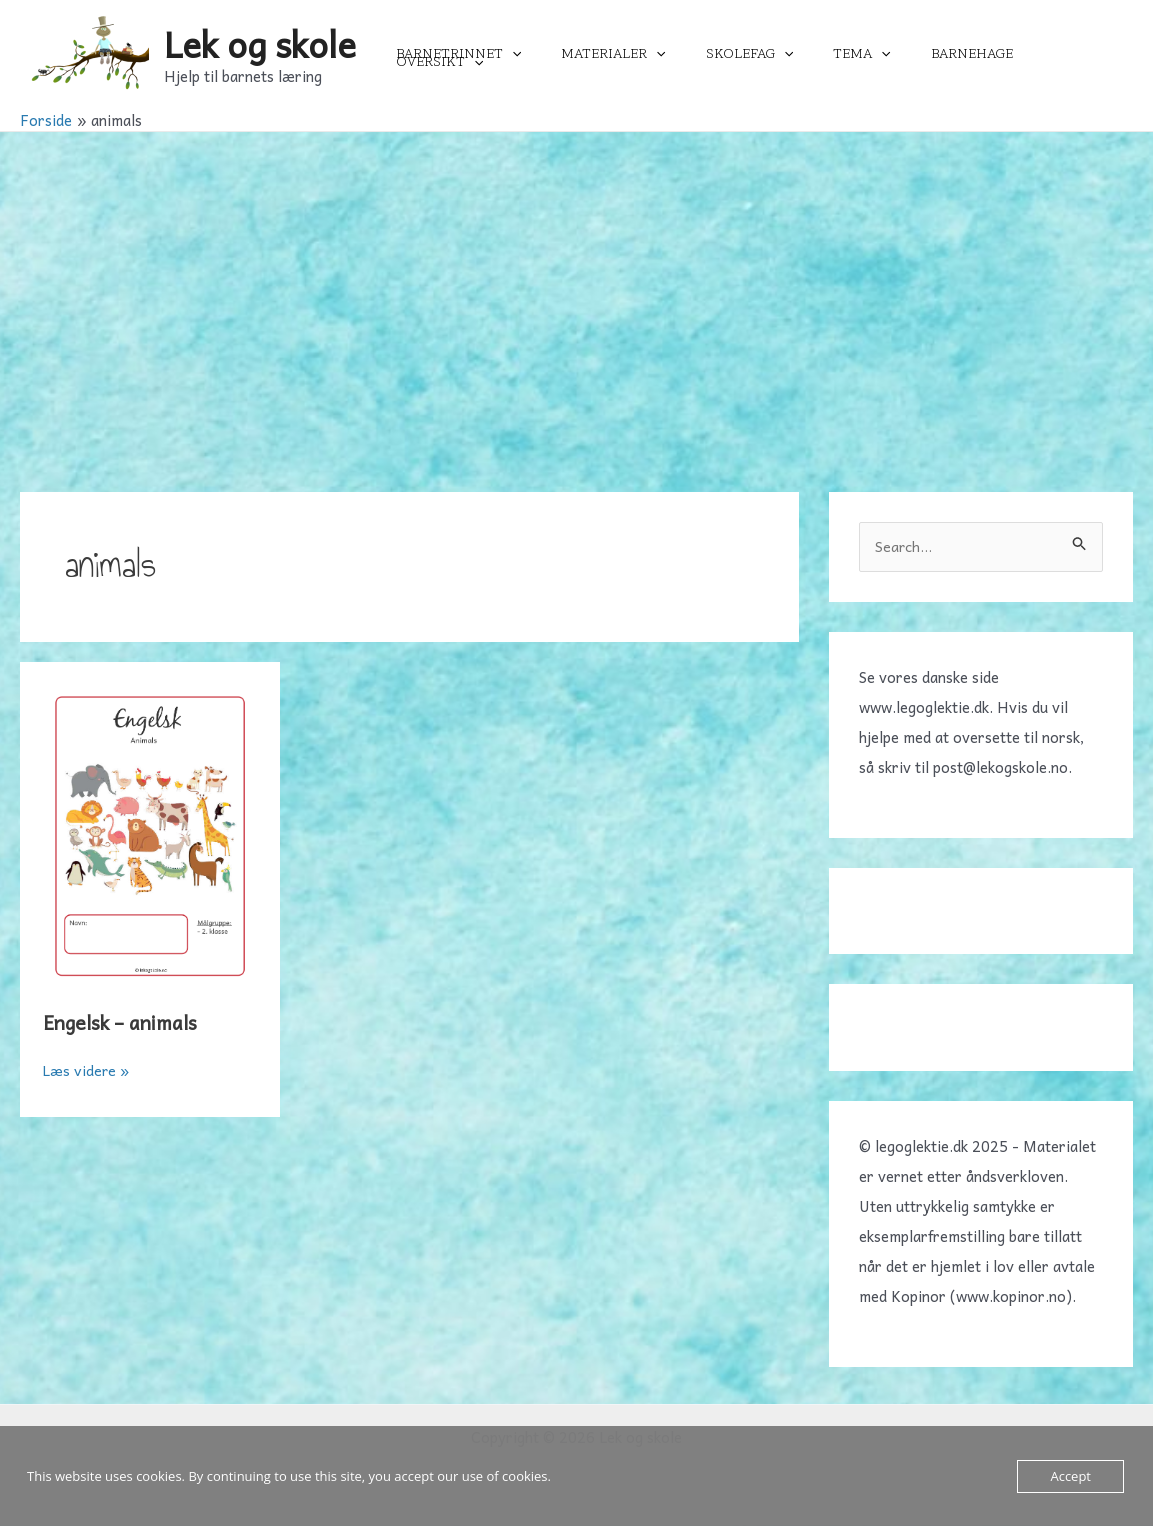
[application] (551, 54)
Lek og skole (260, 43)
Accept (1070, 1476)
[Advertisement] (576, 282)
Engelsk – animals (125, 1022)
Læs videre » (87, 1070)
